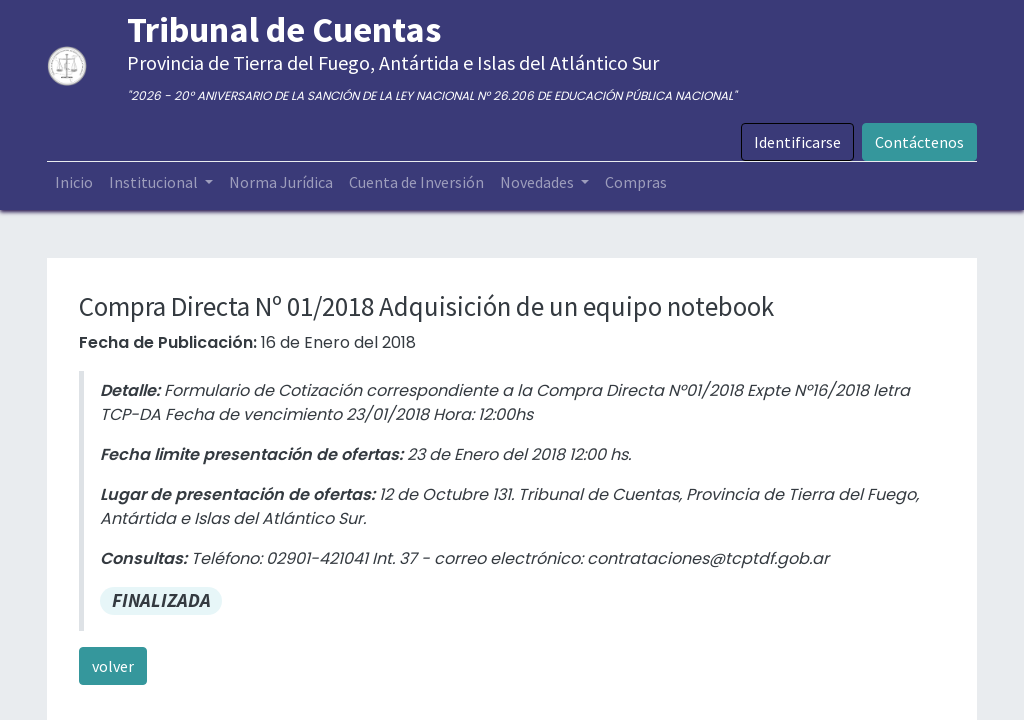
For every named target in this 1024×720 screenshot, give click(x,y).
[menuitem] (74, 182)
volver (113, 666)
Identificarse (797, 142)
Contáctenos (919, 142)
